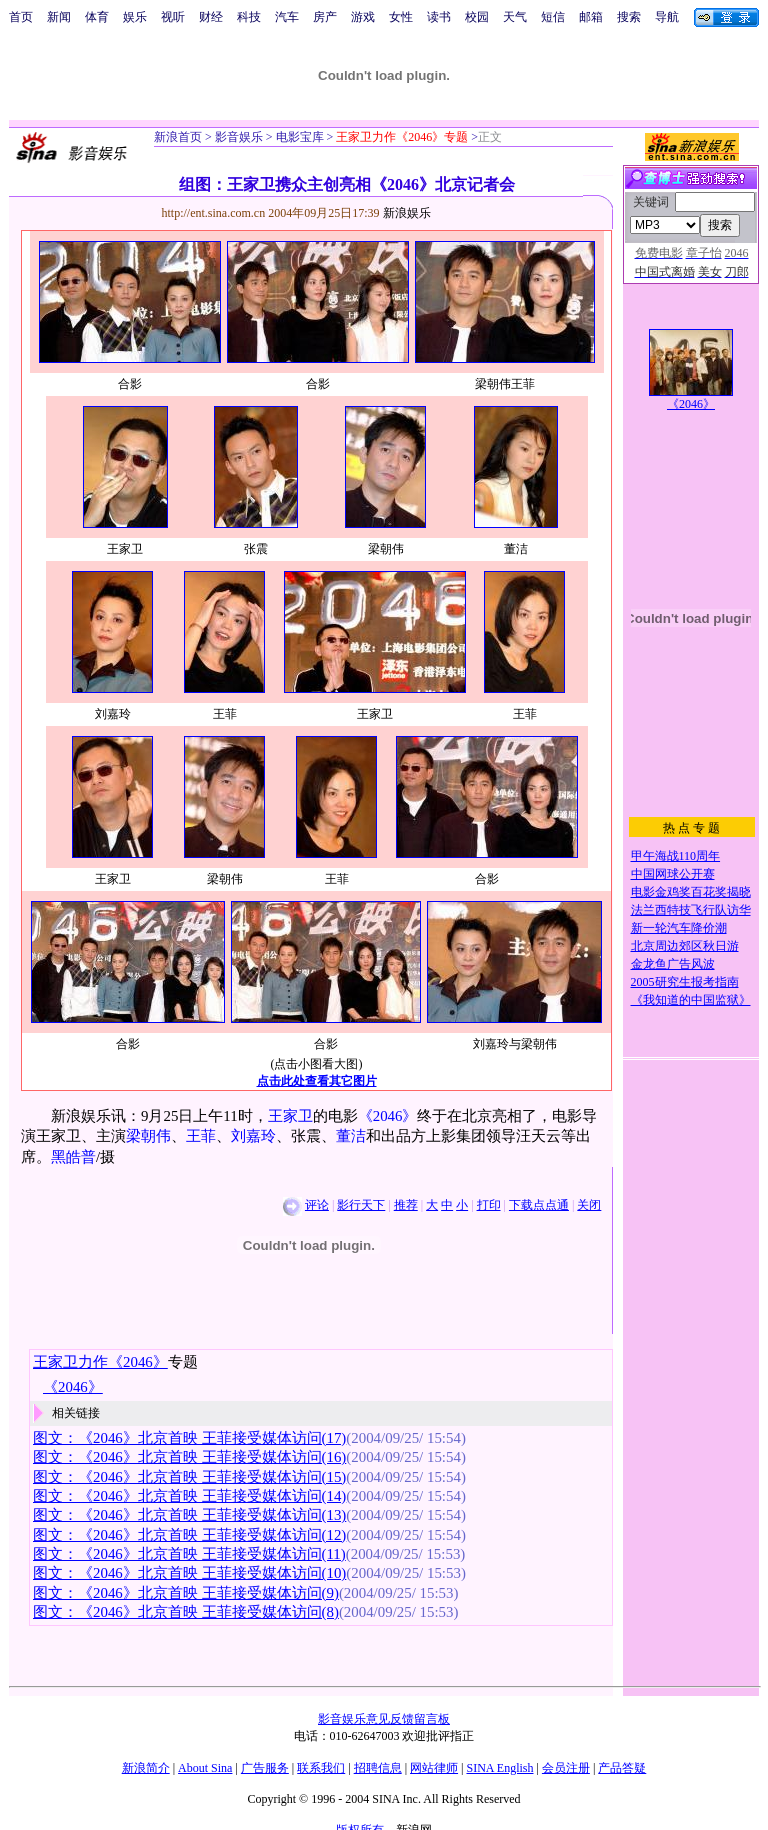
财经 (211, 17)
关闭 (589, 1205)
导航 (667, 17)
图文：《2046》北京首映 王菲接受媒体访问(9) (186, 1593)
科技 (249, 17)
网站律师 (434, 1768)
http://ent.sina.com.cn (215, 213)
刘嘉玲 (253, 1136)
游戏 (363, 17)
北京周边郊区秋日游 (685, 946)
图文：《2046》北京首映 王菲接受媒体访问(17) (189, 1438)
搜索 (629, 17)
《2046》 (388, 1116)
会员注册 (566, 1768)
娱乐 (135, 17)
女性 (401, 17)
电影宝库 (298, 137)
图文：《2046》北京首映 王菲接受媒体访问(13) (189, 1515)
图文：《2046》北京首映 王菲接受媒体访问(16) (189, 1457)
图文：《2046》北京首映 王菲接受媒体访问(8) (186, 1612)
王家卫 (290, 1116)
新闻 (59, 17)
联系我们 (321, 1768)
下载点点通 (539, 1205)
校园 (477, 17)
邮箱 (591, 17)
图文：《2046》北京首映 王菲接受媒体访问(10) (189, 1573)
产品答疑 (622, 1768)
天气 (515, 17)
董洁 (351, 1136)
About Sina (205, 1768)
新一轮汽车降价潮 (679, 928)
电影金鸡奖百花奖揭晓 (691, 892)
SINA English (499, 1768)
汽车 (287, 17)
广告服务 (265, 1768)
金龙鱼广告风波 (673, 964)
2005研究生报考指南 (685, 982)
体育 (97, 17)
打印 (489, 1205)
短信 (553, 17)
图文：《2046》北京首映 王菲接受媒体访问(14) (189, 1496)
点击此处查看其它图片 (317, 1081)
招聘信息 (378, 1768)
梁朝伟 (148, 1136)
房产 (325, 17)
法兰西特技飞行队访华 (691, 910)
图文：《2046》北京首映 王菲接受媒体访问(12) (189, 1535)
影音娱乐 (239, 137)
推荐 (406, 1205)
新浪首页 (178, 137)
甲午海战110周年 (676, 856)
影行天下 (361, 1205)
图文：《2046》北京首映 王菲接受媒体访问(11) (189, 1554)
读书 (439, 17)
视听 (173, 17)
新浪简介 (146, 1768)
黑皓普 (73, 1157)
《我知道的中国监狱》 (691, 1000)
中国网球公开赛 (673, 874)
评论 (317, 1205)
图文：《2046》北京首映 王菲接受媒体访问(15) (189, 1477)
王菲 (201, 1136)
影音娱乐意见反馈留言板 (384, 1719)
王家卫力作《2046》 (100, 1362)
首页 (21, 17)
